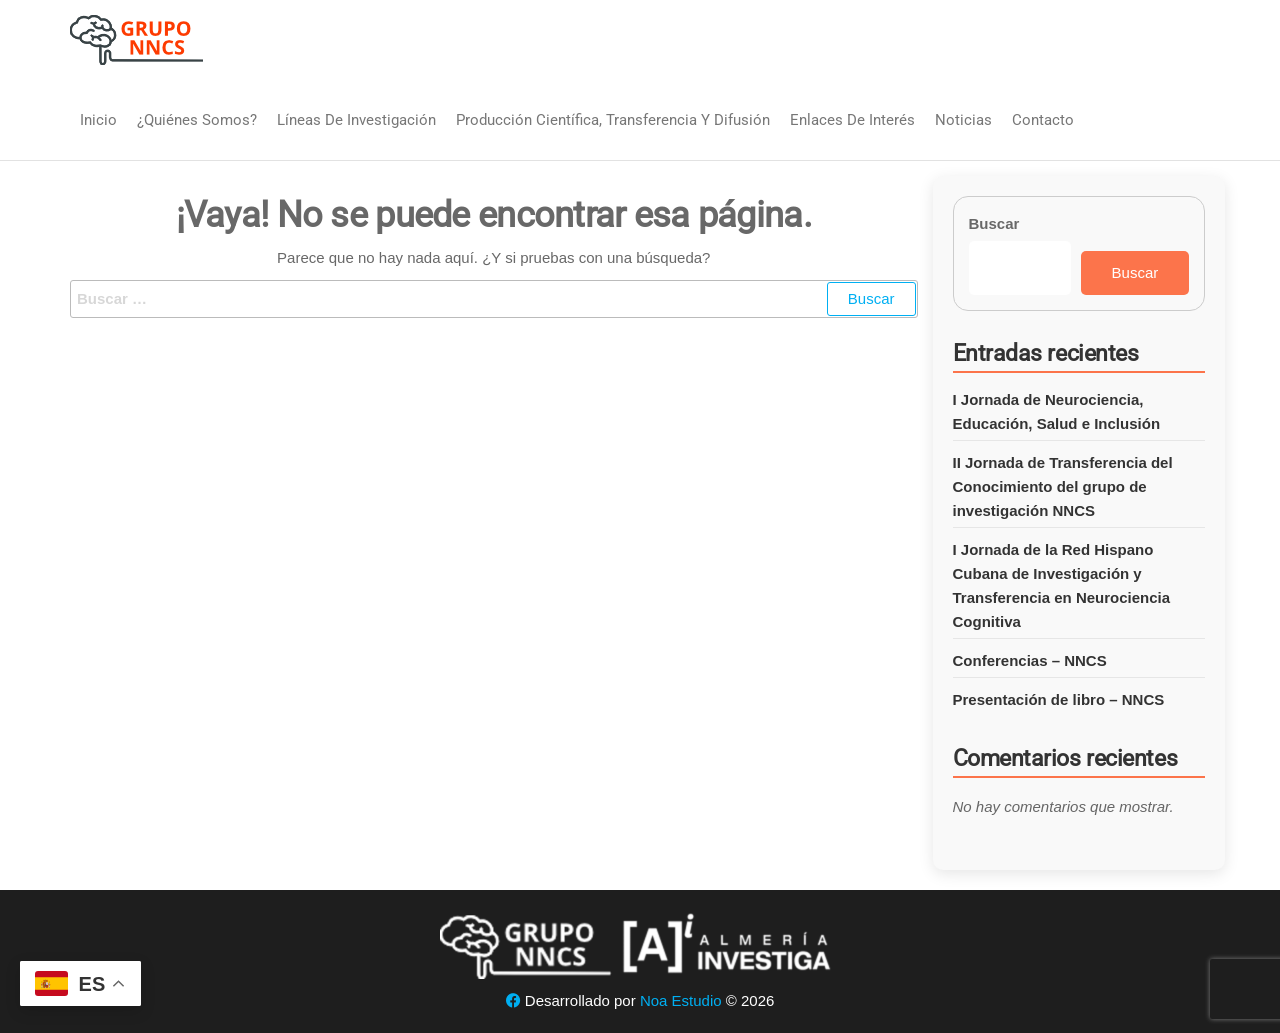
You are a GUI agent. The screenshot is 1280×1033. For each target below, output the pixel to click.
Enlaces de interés (852, 120)
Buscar (994, 223)
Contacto (1043, 120)
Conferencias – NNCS (1030, 660)
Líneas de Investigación (356, 120)
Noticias (963, 120)
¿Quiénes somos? (197, 120)
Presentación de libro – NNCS (1059, 699)
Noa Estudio (681, 1000)
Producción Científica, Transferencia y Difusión (613, 120)
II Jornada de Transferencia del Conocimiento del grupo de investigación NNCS (1063, 486)
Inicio (98, 120)
